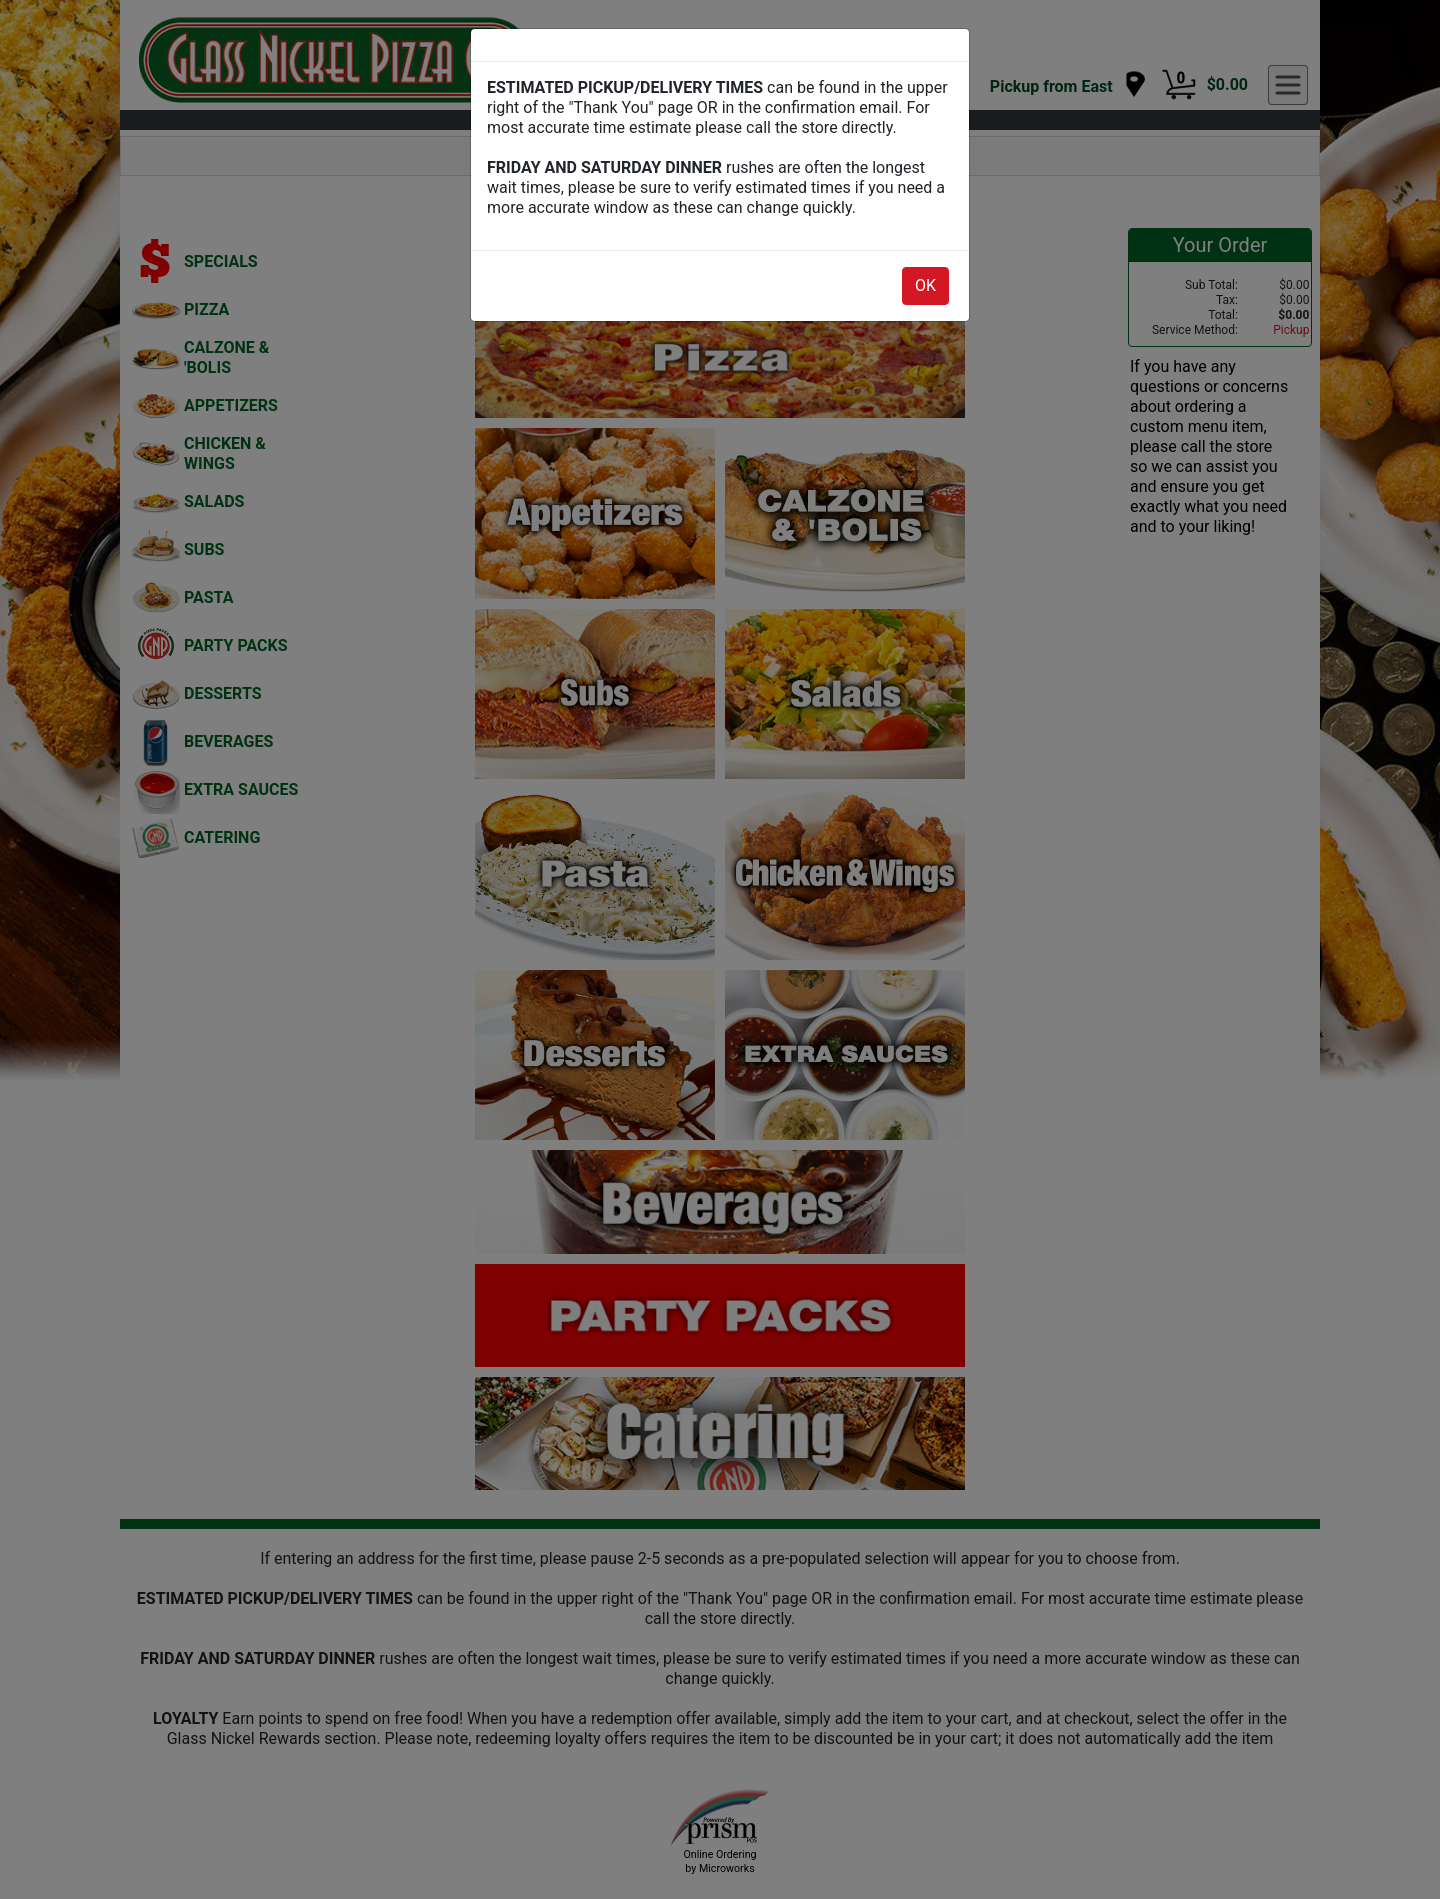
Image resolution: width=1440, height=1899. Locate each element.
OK (925, 285)
